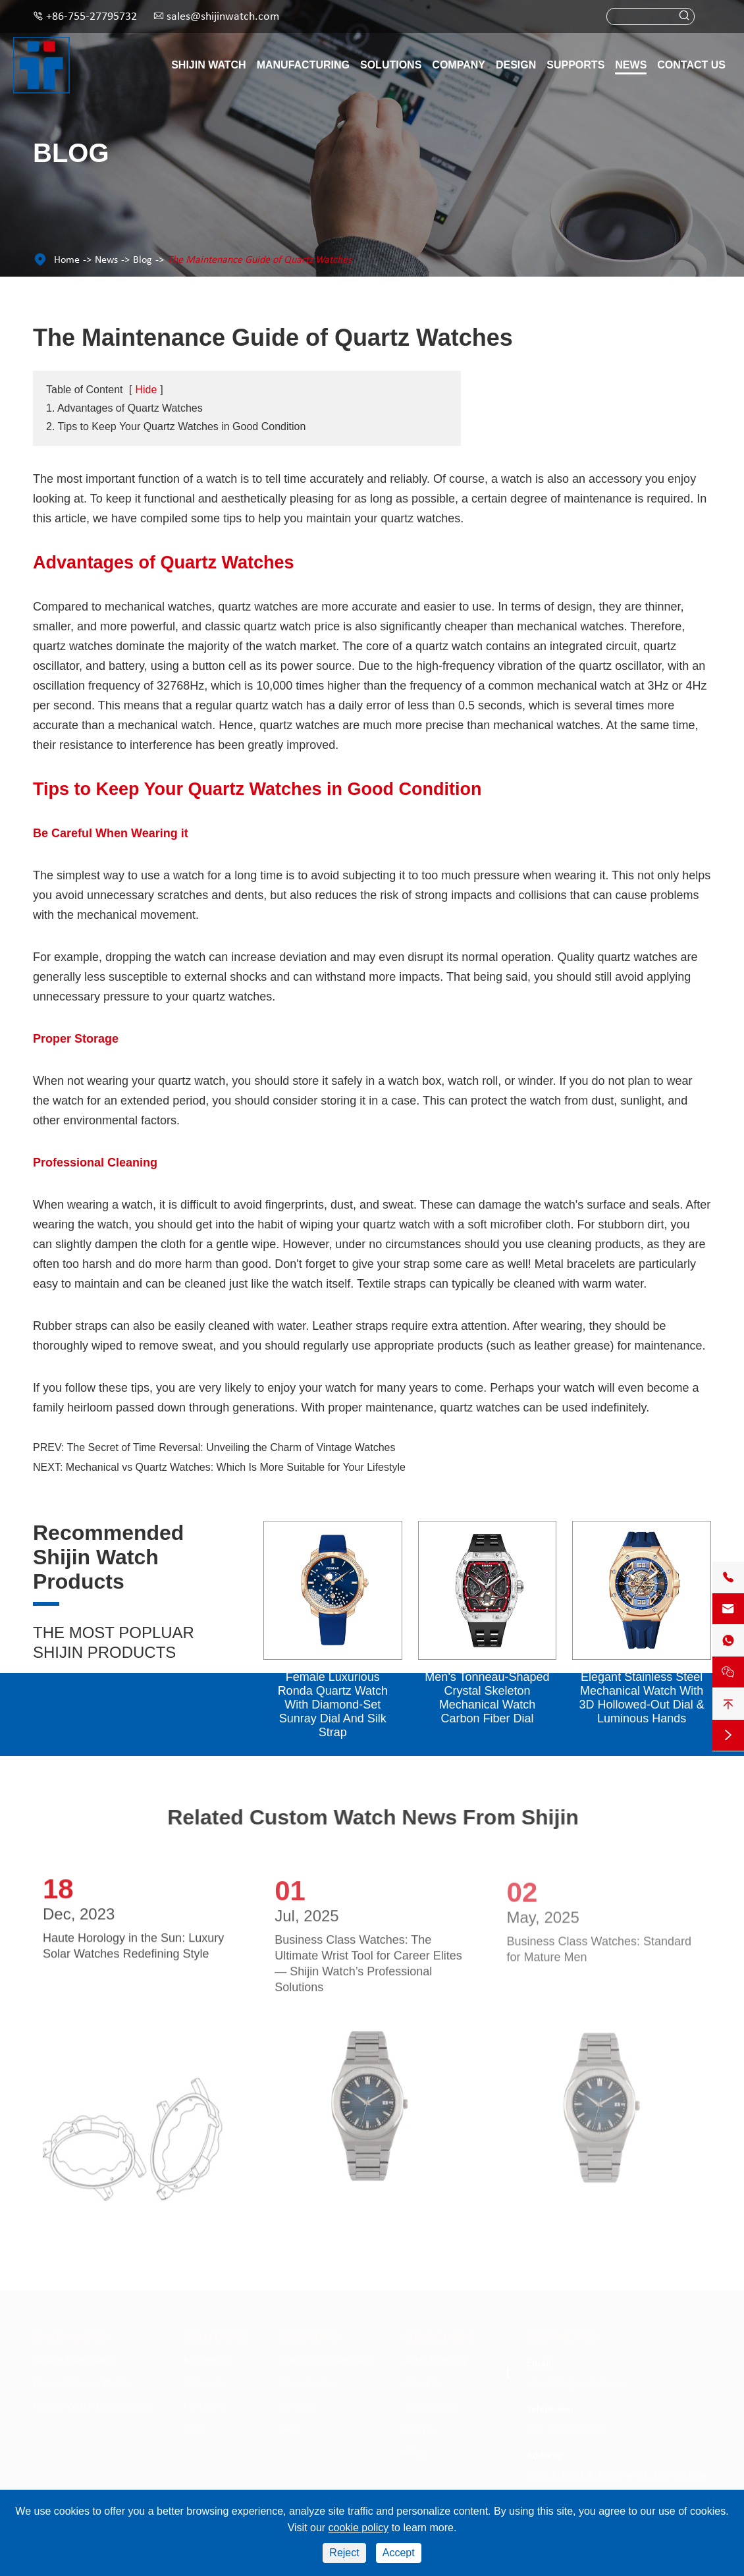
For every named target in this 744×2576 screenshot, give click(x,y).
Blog (142, 260)
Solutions (390, 64)
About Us (423, 2380)
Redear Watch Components (91, 2403)
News (631, 64)
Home (67, 260)
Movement (207, 2357)
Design (516, 64)
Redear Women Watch (81, 2380)
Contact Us (691, 64)
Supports (575, 64)
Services (298, 2403)
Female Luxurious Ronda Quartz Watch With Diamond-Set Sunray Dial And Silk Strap (333, 1704)
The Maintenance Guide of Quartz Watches (259, 260)
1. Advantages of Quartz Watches (124, 408)
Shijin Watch (208, 64)
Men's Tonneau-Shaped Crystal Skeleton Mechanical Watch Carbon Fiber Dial (487, 1697)
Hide (146, 389)
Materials (204, 2380)
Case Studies (431, 2403)
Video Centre (309, 2380)
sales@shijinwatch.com (223, 17)
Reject (344, 2552)
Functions (204, 2403)
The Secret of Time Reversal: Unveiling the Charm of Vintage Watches (231, 1447)
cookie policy (359, 2527)
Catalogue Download (325, 2357)
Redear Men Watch (74, 2357)
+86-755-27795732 (91, 17)
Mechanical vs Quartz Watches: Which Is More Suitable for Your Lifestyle (236, 1467)
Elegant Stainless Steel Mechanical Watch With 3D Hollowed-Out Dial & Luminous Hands (641, 1697)
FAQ (289, 2426)
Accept (399, 2552)
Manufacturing (303, 64)
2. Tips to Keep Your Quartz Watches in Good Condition (176, 426)
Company (458, 64)
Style (194, 2426)
